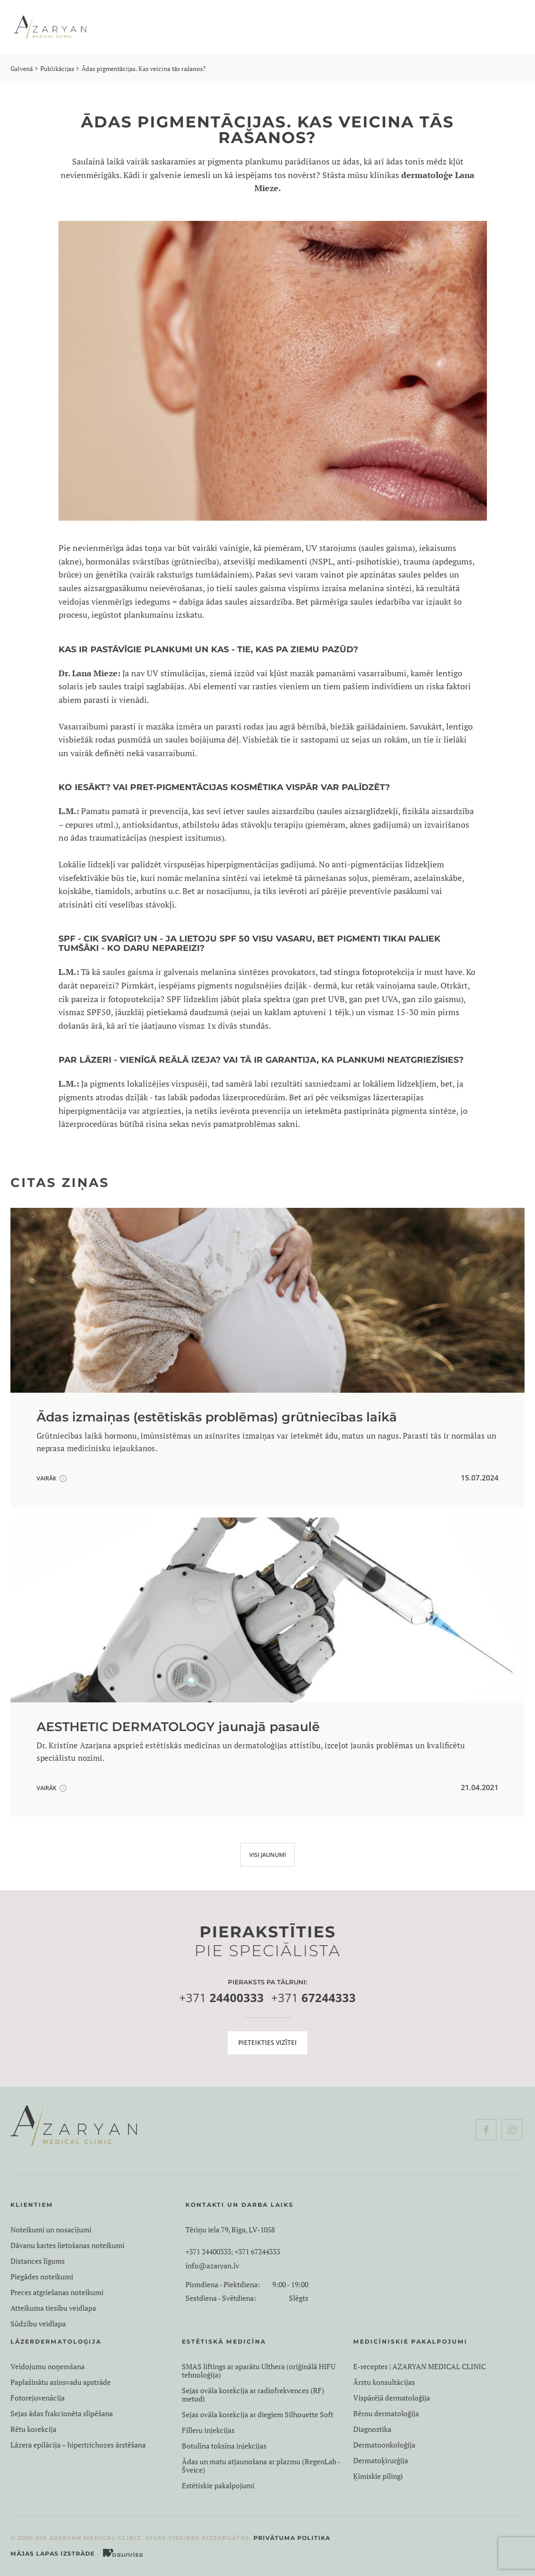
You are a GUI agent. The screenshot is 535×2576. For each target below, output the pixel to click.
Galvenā (21, 69)
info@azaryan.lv (212, 2266)
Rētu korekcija (33, 2429)
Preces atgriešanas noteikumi (56, 2292)
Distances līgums (37, 2261)
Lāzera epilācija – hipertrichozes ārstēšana (78, 2445)
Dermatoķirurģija (380, 2460)
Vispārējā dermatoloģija (391, 2398)
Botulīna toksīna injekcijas (224, 2446)
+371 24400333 (208, 2251)
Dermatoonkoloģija (384, 2445)
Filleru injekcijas (208, 2430)
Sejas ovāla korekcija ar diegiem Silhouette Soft (257, 2414)
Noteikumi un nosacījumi (50, 2229)
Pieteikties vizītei (267, 2042)
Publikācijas (57, 69)
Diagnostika (372, 2429)
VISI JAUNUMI (267, 1855)
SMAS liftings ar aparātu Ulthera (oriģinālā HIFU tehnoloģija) (258, 2371)
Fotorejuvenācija (37, 2398)
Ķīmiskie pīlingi (378, 2476)
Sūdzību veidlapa (38, 2323)
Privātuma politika (291, 2538)
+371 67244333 (257, 2251)
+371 (221, 1998)
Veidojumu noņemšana (47, 2366)
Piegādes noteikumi (41, 2276)
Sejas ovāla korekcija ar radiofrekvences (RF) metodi (253, 2395)
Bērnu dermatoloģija (386, 2413)
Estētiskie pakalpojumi (218, 2485)
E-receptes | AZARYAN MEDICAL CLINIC (419, 2366)
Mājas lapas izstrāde (52, 2553)
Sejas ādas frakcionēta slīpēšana (61, 2413)
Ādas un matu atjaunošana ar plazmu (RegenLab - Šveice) (261, 2466)
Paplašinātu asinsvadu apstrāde (60, 2382)
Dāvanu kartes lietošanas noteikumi (67, 2245)
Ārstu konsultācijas (384, 2382)
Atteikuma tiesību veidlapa (53, 2308)
